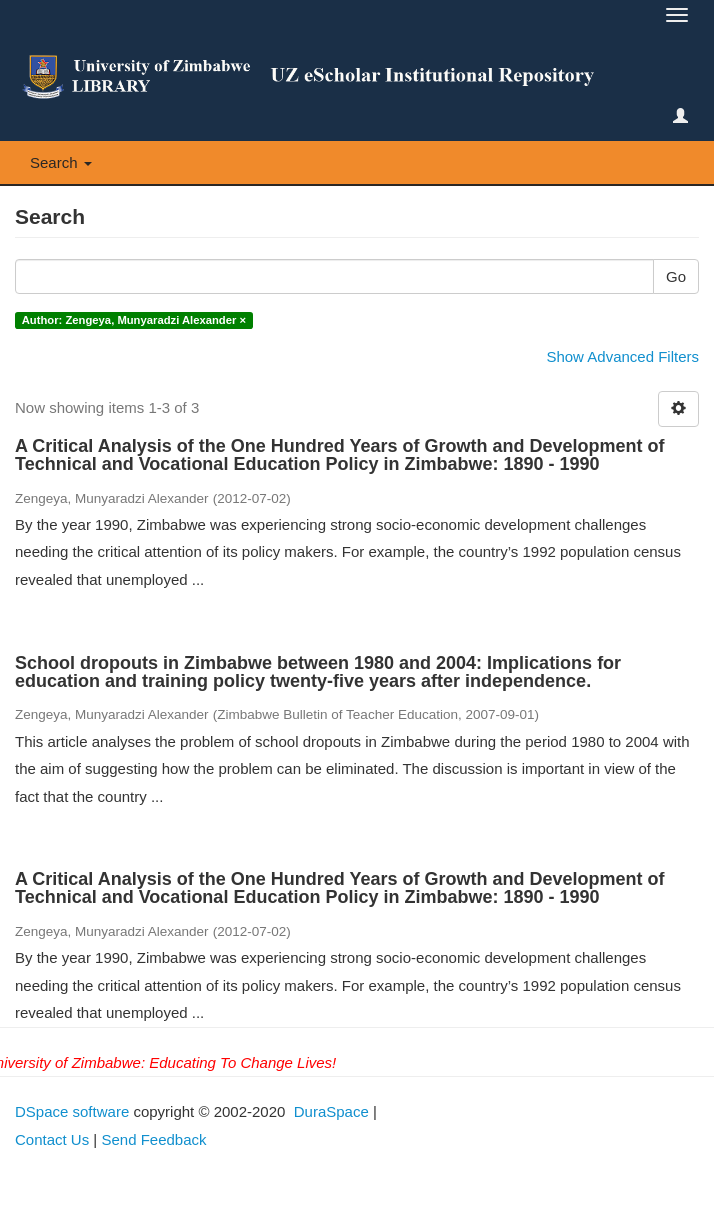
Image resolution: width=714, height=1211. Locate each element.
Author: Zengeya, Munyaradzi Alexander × (134, 320)
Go (676, 276)
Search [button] (61, 162)
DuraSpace (331, 1111)
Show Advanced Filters (622, 356)
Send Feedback (153, 1139)
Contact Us (52, 1139)
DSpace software (72, 1111)
